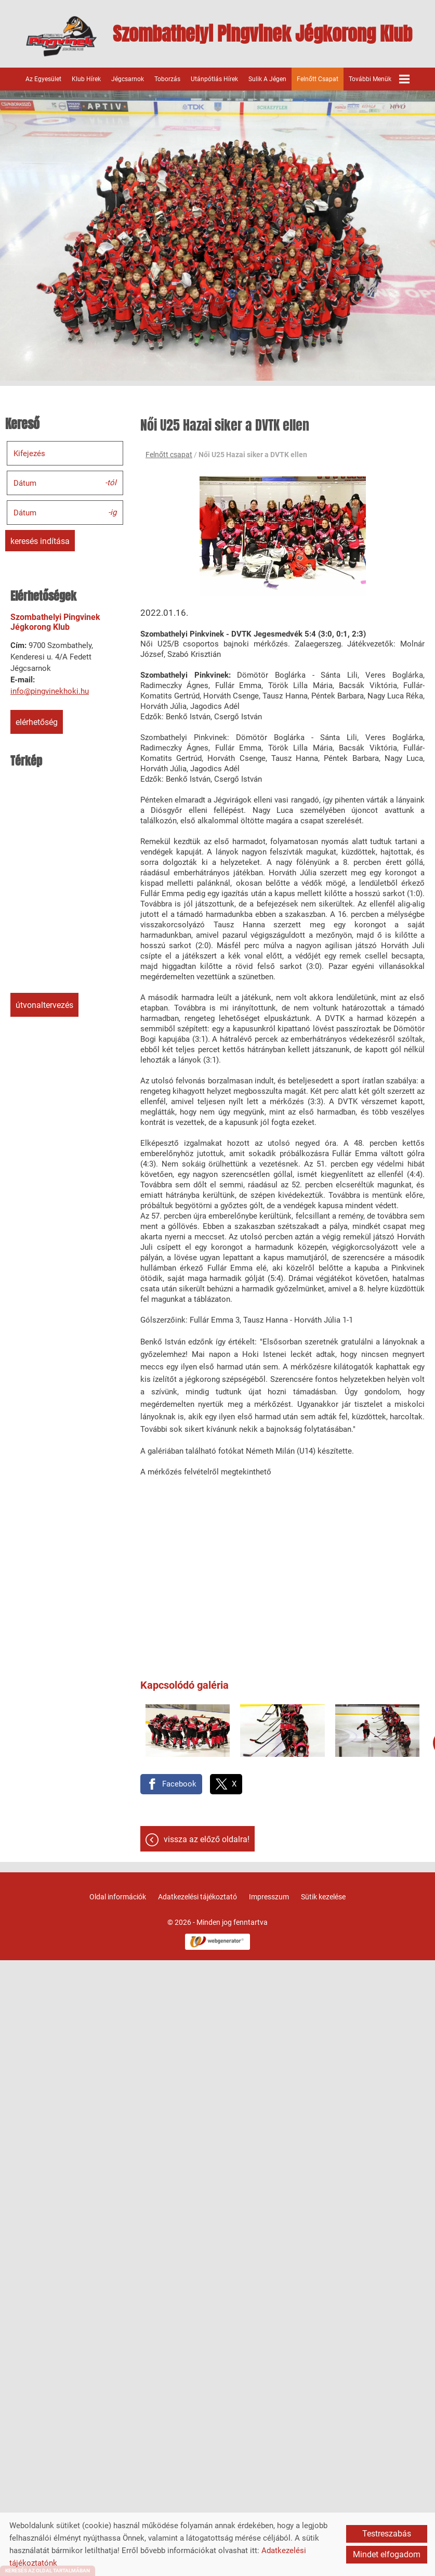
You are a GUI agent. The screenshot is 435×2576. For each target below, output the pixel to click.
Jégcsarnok (127, 79)
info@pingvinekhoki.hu (49, 691)
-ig (112, 511)
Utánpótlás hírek (214, 79)
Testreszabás (386, 2534)
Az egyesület (43, 79)
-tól (110, 482)
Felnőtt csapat (317, 79)
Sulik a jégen (267, 79)
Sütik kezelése (323, 1897)
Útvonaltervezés (44, 1005)
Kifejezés (29, 453)
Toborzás (167, 79)
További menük (379, 79)
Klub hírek (86, 79)
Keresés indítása (40, 541)
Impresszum (269, 1897)
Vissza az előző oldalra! (206, 1839)
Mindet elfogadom (386, 2554)
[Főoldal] (61, 36)
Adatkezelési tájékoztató (197, 1897)
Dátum (25, 483)
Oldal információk (117, 1897)
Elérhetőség (37, 722)
